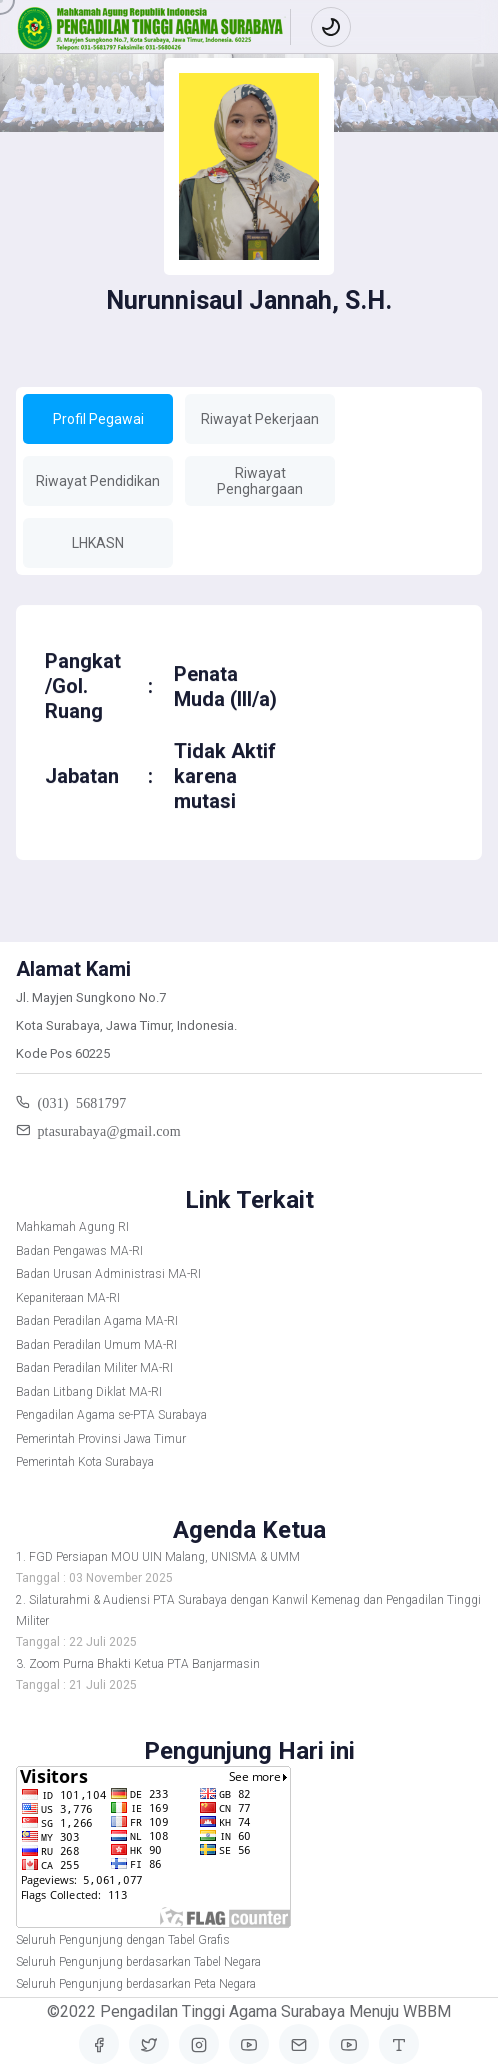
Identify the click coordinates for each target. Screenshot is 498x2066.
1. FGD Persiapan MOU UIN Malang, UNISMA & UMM (158, 1557)
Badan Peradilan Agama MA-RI (97, 1321)
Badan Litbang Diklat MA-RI (89, 1392)
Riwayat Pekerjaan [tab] (260, 419)
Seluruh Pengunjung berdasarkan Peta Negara (136, 1984)
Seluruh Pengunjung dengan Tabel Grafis (123, 1940)
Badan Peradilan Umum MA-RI (96, 1345)
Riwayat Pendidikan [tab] (98, 481)
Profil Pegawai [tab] (98, 419)
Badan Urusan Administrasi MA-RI (108, 1274)
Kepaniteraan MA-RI (68, 1298)
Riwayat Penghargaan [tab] (260, 481)
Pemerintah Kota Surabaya (85, 1462)
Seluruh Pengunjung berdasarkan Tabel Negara (138, 1962)
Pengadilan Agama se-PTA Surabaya (111, 1415)
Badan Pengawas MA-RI (79, 1251)
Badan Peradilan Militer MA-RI (94, 1368)
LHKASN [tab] (98, 543)
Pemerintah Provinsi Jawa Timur (101, 1439)
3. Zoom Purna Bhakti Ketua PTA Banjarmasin (138, 1664)
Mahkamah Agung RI (72, 1227)
